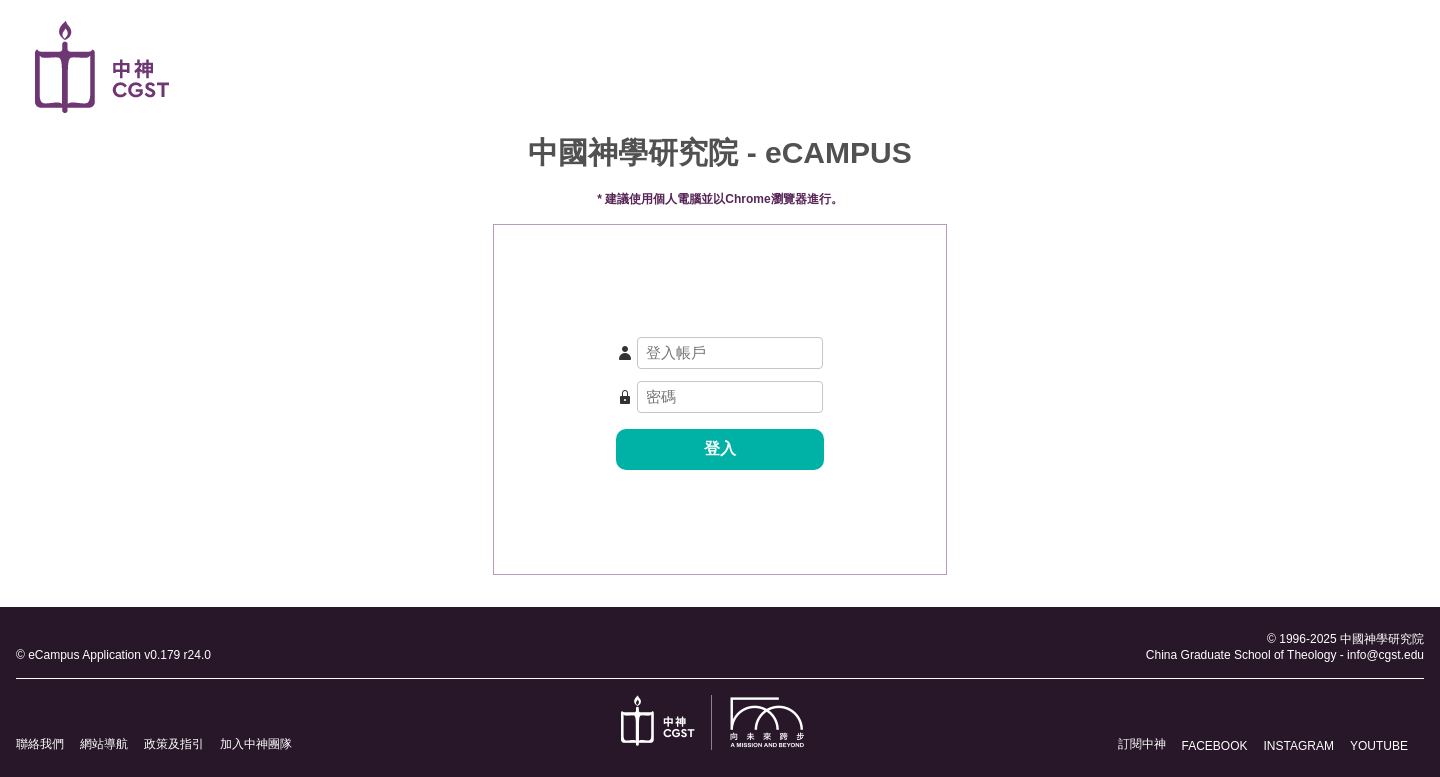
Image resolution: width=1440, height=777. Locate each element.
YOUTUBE (1379, 746)
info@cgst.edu (1385, 655)
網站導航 (104, 744)
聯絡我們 (40, 744)
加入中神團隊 (256, 744)
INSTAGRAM (1299, 746)
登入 (720, 448)
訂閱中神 (1142, 744)
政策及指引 (174, 744)
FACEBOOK (1215, 746)
